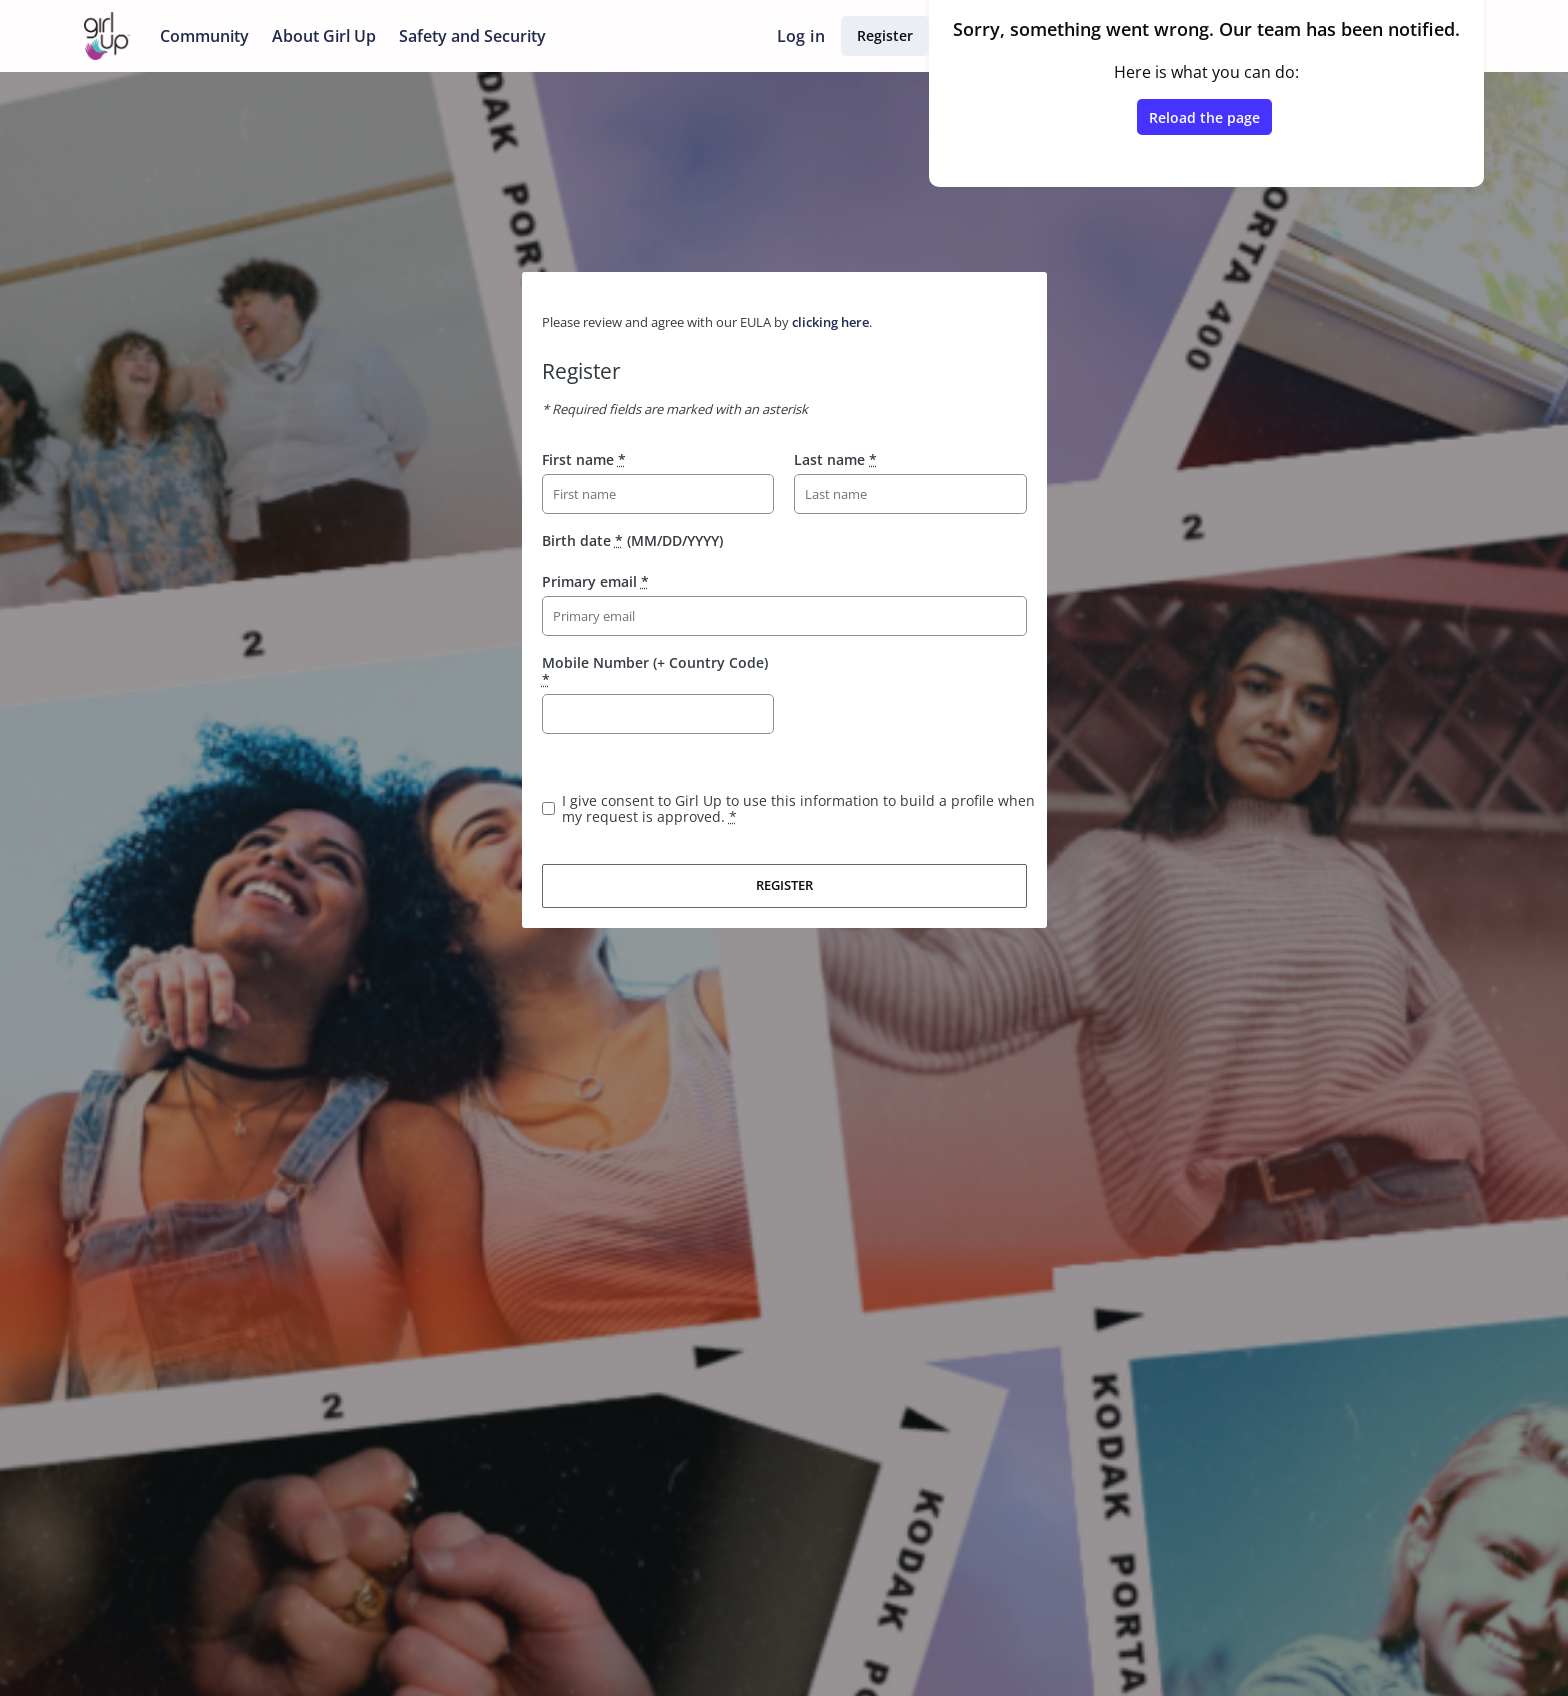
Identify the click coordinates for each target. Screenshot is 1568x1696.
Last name (835, 459)
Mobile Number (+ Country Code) (655, 670)
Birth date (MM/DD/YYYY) (632, 540)
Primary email (595, 581)
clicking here (830, 322)
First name (584, 459)
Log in (801, 36)
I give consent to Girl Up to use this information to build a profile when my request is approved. (798, 808)
